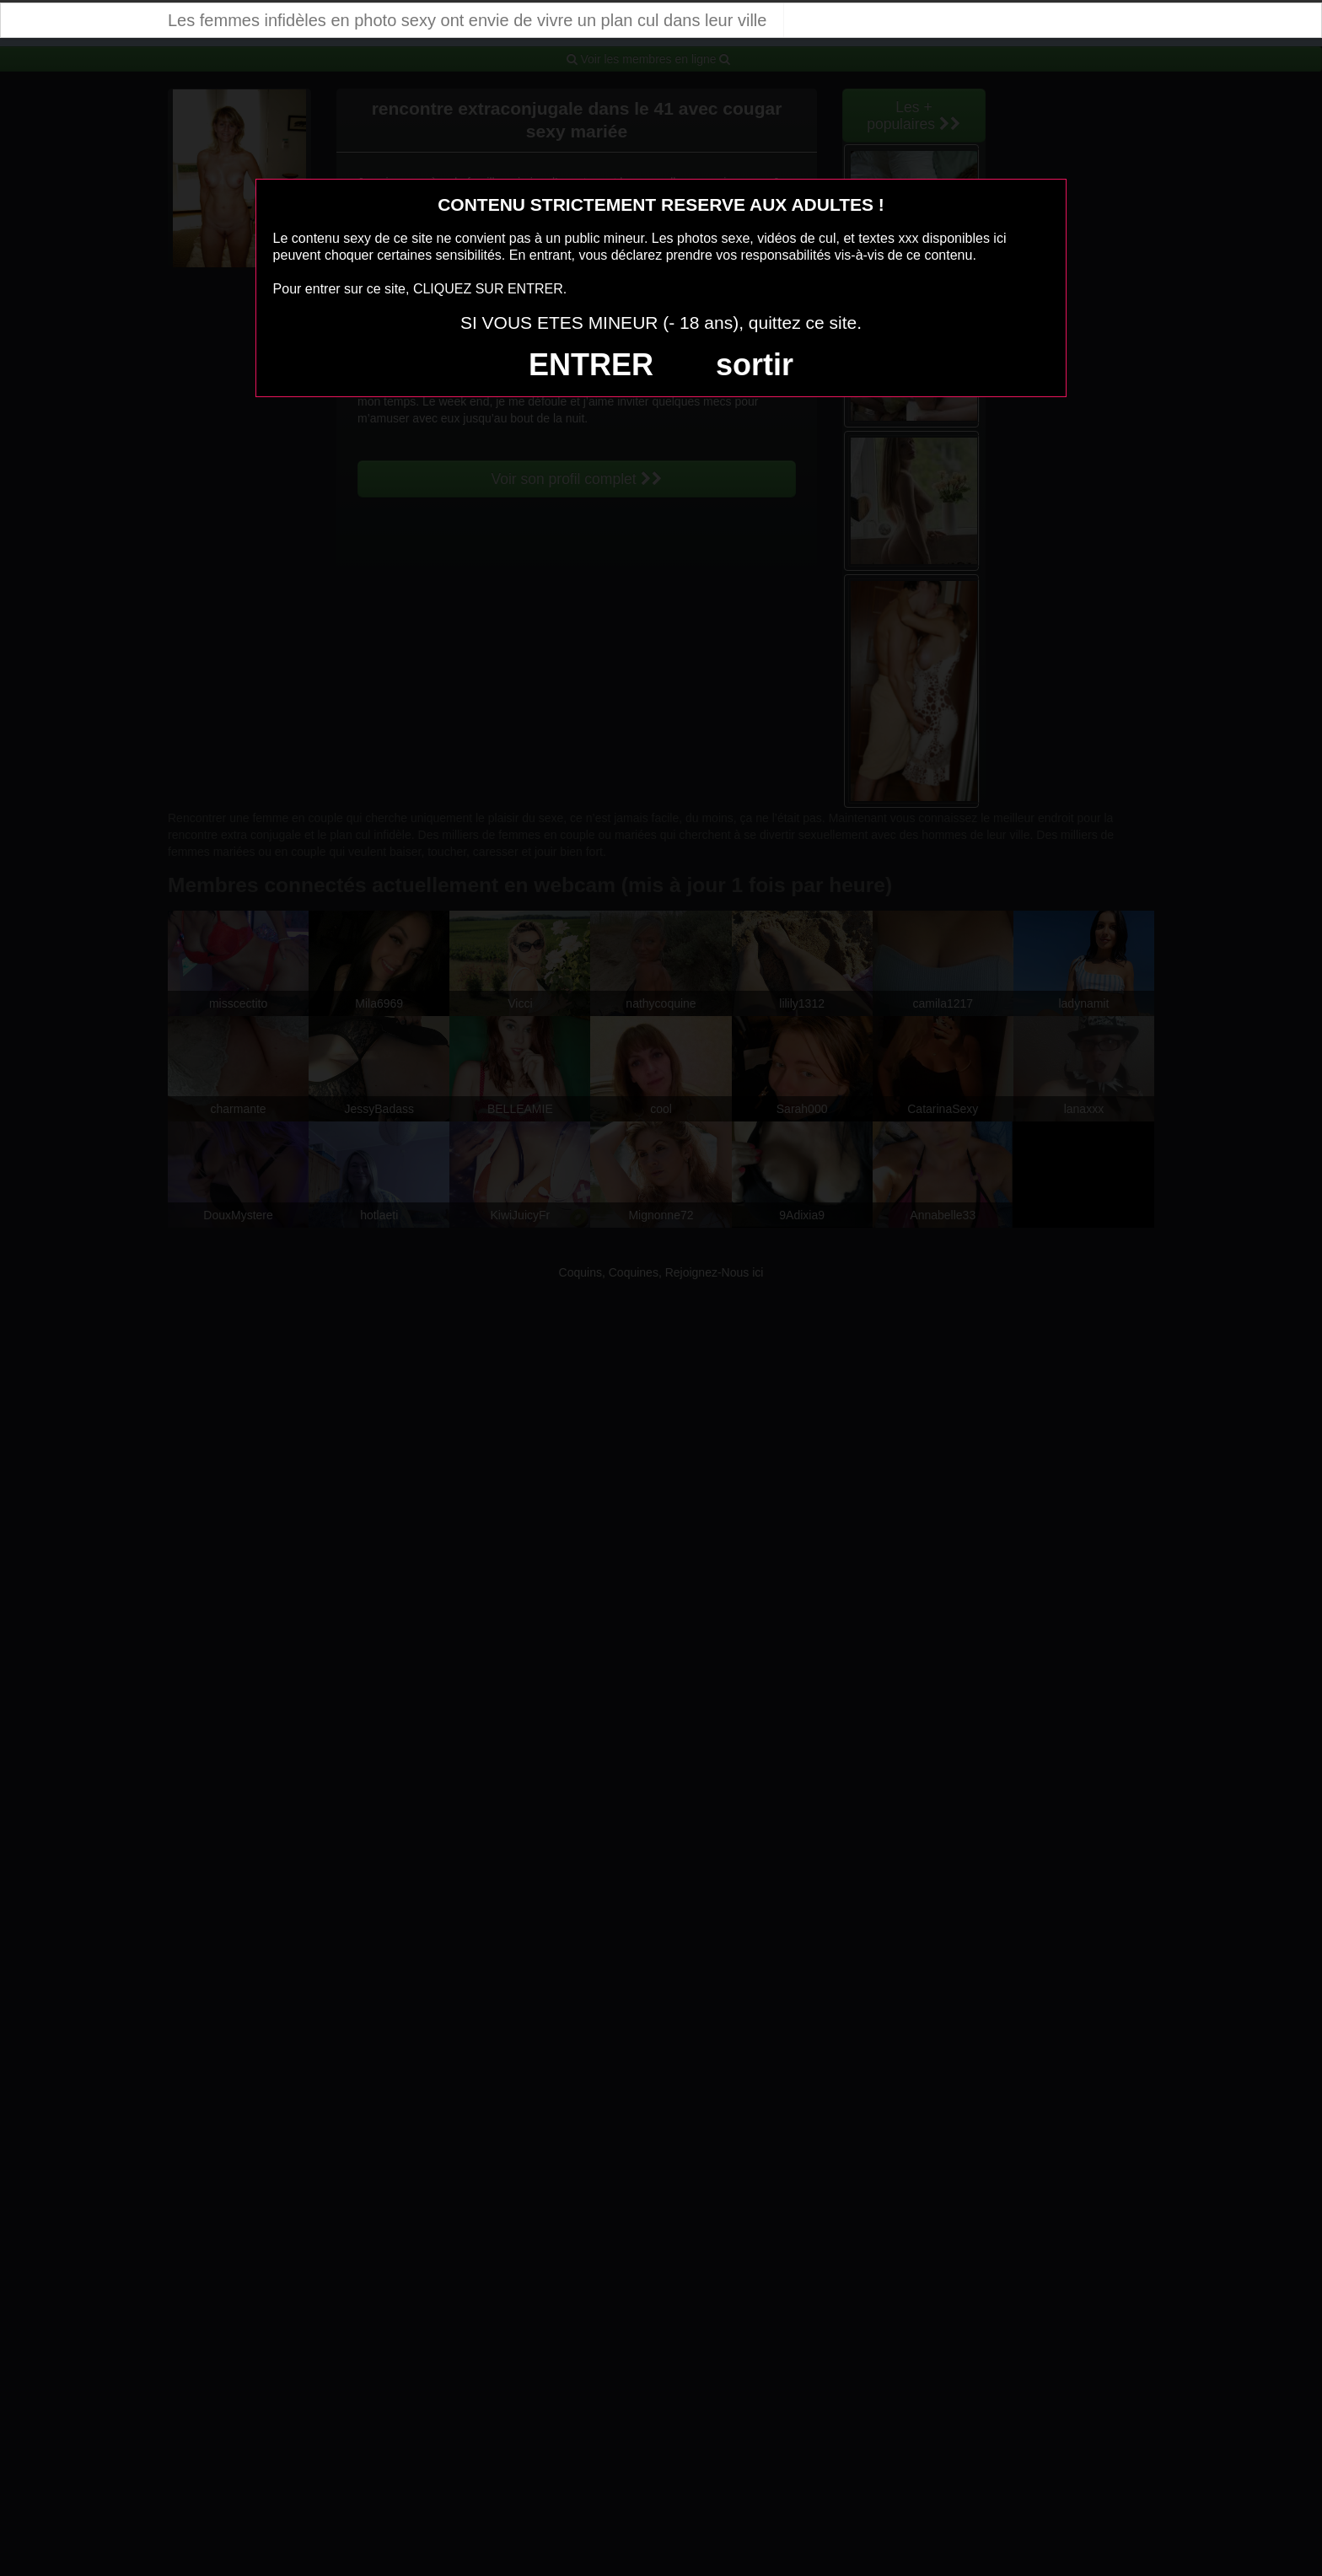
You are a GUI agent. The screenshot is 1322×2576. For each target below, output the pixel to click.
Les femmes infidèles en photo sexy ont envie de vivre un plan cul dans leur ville (467, 20)
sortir (754, 364)
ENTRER (591, 364)
